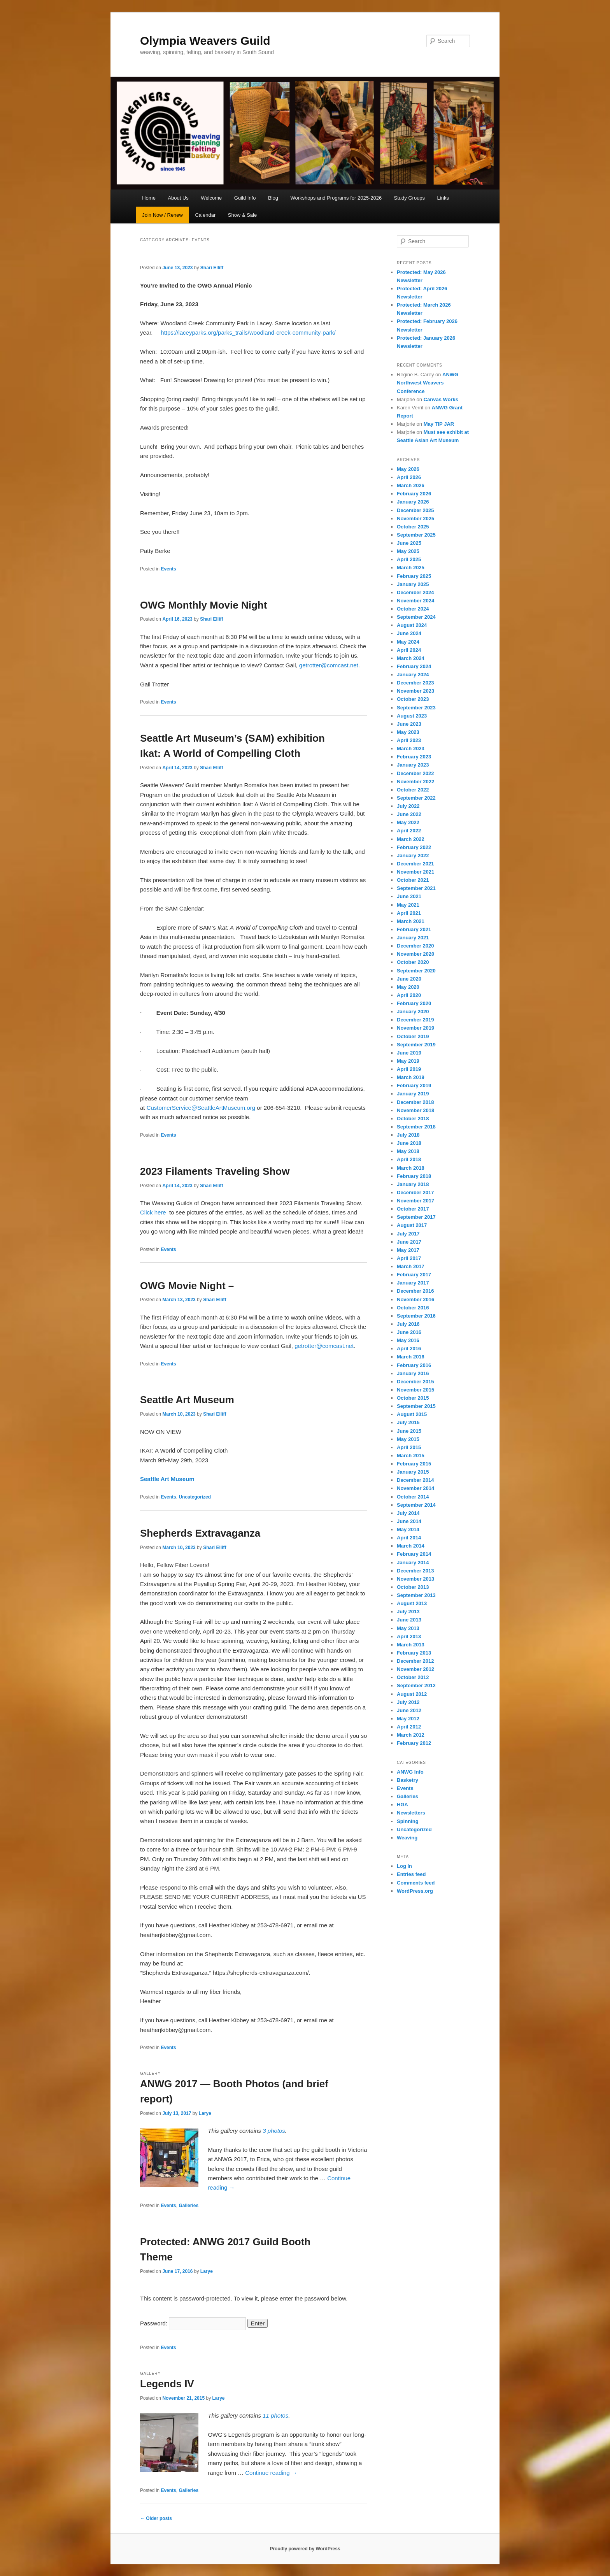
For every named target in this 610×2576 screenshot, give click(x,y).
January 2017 (413, 1283)
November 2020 (415, 954)
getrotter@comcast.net (328, 665)
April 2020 (409, 995)
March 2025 (410, 567)
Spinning (408, 1821)
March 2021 (410, 921)
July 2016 (408, 1324)
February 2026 (414, 494)
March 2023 (410, 748)
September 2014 (416, 1505)
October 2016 (413, 1308)
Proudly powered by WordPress (305, 2548)
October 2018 (413, 1118)
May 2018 (408, 1151)
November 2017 (415, 1201)
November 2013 (415, 1579)
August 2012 (412, 1694)
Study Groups (409, 198)
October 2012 (413, 1677)
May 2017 (408, 1250)
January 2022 (413, 855)
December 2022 (415, 773)
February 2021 (414, 929)
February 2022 (414, 847)
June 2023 (409, 724)
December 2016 (415, 1291)
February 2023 (414, 757)
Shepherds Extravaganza (200, 1533)
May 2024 (408, 642)
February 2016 (414, 1365)
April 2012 (409, 1727)
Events (168, 569)
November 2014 (415, 1488)
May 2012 (408, 1718)
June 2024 (409, 633)
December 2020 (415, 946)
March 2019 (410, 1077)
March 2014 (410, 1546)
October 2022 (413, 790)
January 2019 (413, 1094)
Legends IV (167, 2384)
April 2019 (409, 1069)
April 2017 (409, 1258)
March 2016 (410, 1357)
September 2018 (416, 1127)
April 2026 (409, 477)
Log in (404, 1866)
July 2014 (408, 1513)
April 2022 (409, 831)
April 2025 (409, 559)
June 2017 (409, 1242)
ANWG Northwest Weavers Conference (427, 383)
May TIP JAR (439, 424)
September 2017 (416, 1217)
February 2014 (414, 1554)
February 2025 (414, 576)
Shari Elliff (211, 267)
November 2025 (415, 518)
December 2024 (415, 592)
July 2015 (408, 1422)
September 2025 (416, 535)
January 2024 (413, 674)
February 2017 (414, 1274)
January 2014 (413, 1562)
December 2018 (415, 1102)
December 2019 (415, 1020)
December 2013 (415, 1571)
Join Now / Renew (162, 215)
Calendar (205, 215)
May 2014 (408, 1529)
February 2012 (414, 1743)
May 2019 (408, 1061)
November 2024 (415, 601)
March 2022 (410, 839)
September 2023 (416, 708)
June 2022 (409, 814)
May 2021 (408, 905)
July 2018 (408, 1135)
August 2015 (412, 1414)
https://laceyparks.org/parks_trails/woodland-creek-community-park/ (248, 332)
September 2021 (416, 888)
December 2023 (415, 683)
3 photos (274, 2130)
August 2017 (412, 1225)
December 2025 (415, 510)
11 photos (275, 2415)
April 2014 (409, 1538)
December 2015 (415, 1382)
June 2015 (409, 1431)
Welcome (211, 198)
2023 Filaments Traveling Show (214, 1171)
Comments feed (416, 1883)
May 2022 (408, 822)
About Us (178, 198)
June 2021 (409, 896)
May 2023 (408, 732)
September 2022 (416, 798)
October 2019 (413, 1036)
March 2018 (410, 1168)
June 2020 (409, 979)
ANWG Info (410, 1772)
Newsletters (411, 1813)
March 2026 (410, 485)
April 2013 (409, 1636)
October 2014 (413, 1497)
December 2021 (415, 864)
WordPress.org (415, 1891)
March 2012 (410, 1735)
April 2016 (409, 1348)
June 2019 (409, 1053)
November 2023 (415, 691)
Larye (205, 2113)
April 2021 (409, 913)
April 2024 (409, 650)
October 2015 (413, 1398)
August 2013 (412, 1603)
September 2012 (416, 1685)
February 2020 (414, 1003)
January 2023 (413, 765)
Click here (153, 1212)
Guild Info (245, 198)
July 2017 (408, 1234)
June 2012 (409, 1710)
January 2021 (413, 938)
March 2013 (410, 1645)
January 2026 (413, 502)
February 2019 (414, 1085)
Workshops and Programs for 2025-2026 (336, 198)
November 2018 (415, 1110)
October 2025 (413, 527)
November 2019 (415, 1028)
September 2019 (416, 1045)
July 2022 (408, 806)
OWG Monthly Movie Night (203, 605)
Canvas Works (441, 399)
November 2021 (415, 872)
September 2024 (416, 617)
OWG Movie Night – (190, 1286)
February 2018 (414, 1176)
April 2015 (409, 1447)
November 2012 (415, 1669)
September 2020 (416, 971)
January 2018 (413, 1184)
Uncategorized (195, 1497)
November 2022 (415, 781)
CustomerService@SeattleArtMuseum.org (201, 1107)
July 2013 (408, 1611)
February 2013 (414, 1653)
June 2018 (409, 1143)
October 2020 (413, 962)
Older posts (156, 2518)
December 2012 (415, 1661)
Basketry (407, 1780)
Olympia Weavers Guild (205, 40)
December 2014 (415, 1480)
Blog (273, 198)
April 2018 (409, 1159)
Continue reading (271, 2472)
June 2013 (409, 1620)
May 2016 (408, 1340)
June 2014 (409, 1521)
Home (149, 198)
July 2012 (408, 1702)
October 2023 (413, 699)
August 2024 (412, 625)
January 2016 (413, 1373)
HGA (402, 1804)
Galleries (188, 2205)
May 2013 (408, 1628)
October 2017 (413, 1209)
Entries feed (411, 1874)
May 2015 (408, 1439)
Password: (193, 2323)
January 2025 (413, 584)
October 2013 (413, 1587)
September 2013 (416, 1595)
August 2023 (412, 716)
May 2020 (408, 987)
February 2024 (414, 666)
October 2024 (413, 609)
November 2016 (415, 1299)
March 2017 (410, 1266)
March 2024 (410, 658)
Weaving (407, 1838)
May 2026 (408, 469)
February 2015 (414, 1464)
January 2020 (413, 1011)
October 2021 (413, 880)
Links (443, 198)
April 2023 (409, 740)
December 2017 (415, 1192)
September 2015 (416, 1406)
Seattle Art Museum (187, 1400)
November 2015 (415, 1390)
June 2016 (409, 1332)
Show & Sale (242, 215)
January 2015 (413, 1472)
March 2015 (410, 1455)
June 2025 (409, 543)
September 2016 (416, 1316)
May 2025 (408, 551)
